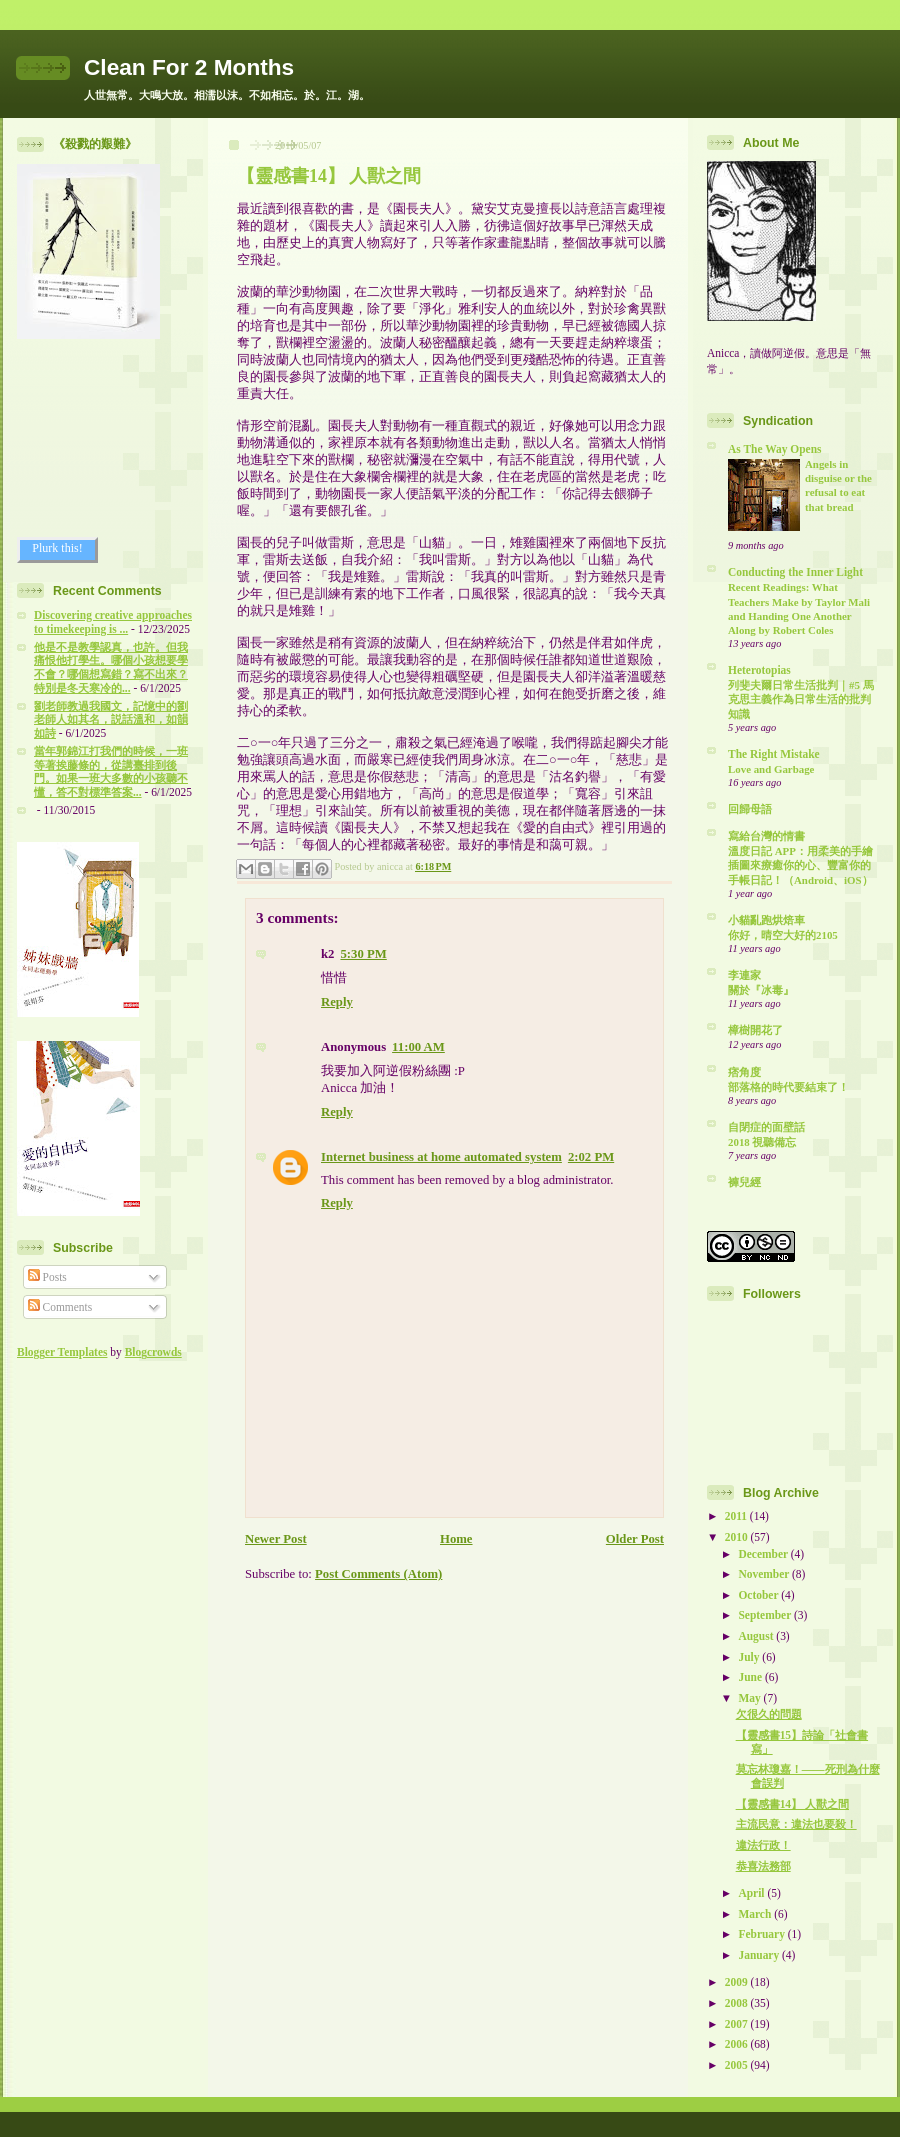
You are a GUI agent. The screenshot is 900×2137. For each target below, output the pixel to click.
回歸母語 (750, 809)
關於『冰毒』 (761, 990)
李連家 (744, 975)
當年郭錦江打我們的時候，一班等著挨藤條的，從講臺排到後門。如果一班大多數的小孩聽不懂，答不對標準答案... (111, 771)
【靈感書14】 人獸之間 (329, 176)
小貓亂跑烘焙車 (766, 920)
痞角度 (744, 1072)
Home (456, 1539)
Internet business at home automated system (441, 1157)
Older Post (635, 1539)
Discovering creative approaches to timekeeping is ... (113, 622)
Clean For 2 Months (189, 67)
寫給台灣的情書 (766, 836)
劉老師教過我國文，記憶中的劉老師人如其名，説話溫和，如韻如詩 (111, 720)
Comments (60, 1307)
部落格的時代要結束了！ (788, 1087)
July (750, 1657)
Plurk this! (57, 548)
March (756, 1914)
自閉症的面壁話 (766, 1127)
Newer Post (276, 1539)
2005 (738, 2065)
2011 (737, 1516)
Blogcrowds (153, 1352)
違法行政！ (763, 1845)
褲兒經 (744, 1182)
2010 (738, 1537)
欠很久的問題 (769, 1714)
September (765, 1615)
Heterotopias (759, 670)
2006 (738, 2044)
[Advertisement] (107, 438)
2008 (738, 2003)
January (760, 1955)
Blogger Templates (62, 1352)
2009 (738, 1982)
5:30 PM (363, 954)
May (750, 1698)
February (762, 1934)
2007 (738, 2024)
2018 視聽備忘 (762, 1142)
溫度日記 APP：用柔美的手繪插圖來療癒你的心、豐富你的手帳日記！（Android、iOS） (800, 865)
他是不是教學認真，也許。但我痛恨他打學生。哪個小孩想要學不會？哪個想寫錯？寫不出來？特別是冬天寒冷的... (111, 667)
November (765, 1574)
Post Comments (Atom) (378, 1574)
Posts (47, 1277)
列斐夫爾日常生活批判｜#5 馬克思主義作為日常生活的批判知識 (801, 699)
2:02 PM (591, 1157)
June (751, 1677)
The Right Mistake (774, 754)
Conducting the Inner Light (795, 572)
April (752, 1893)
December (764, 1554)
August (757, 1636)
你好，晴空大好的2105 (783, 935)
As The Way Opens (774, 449)
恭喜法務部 (763, 1866)
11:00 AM (418, 1047)
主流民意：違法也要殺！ (796, 1824)
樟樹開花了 (755, 1030)
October (759, 1595)
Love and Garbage (771, 769)
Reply (337, 1002)
